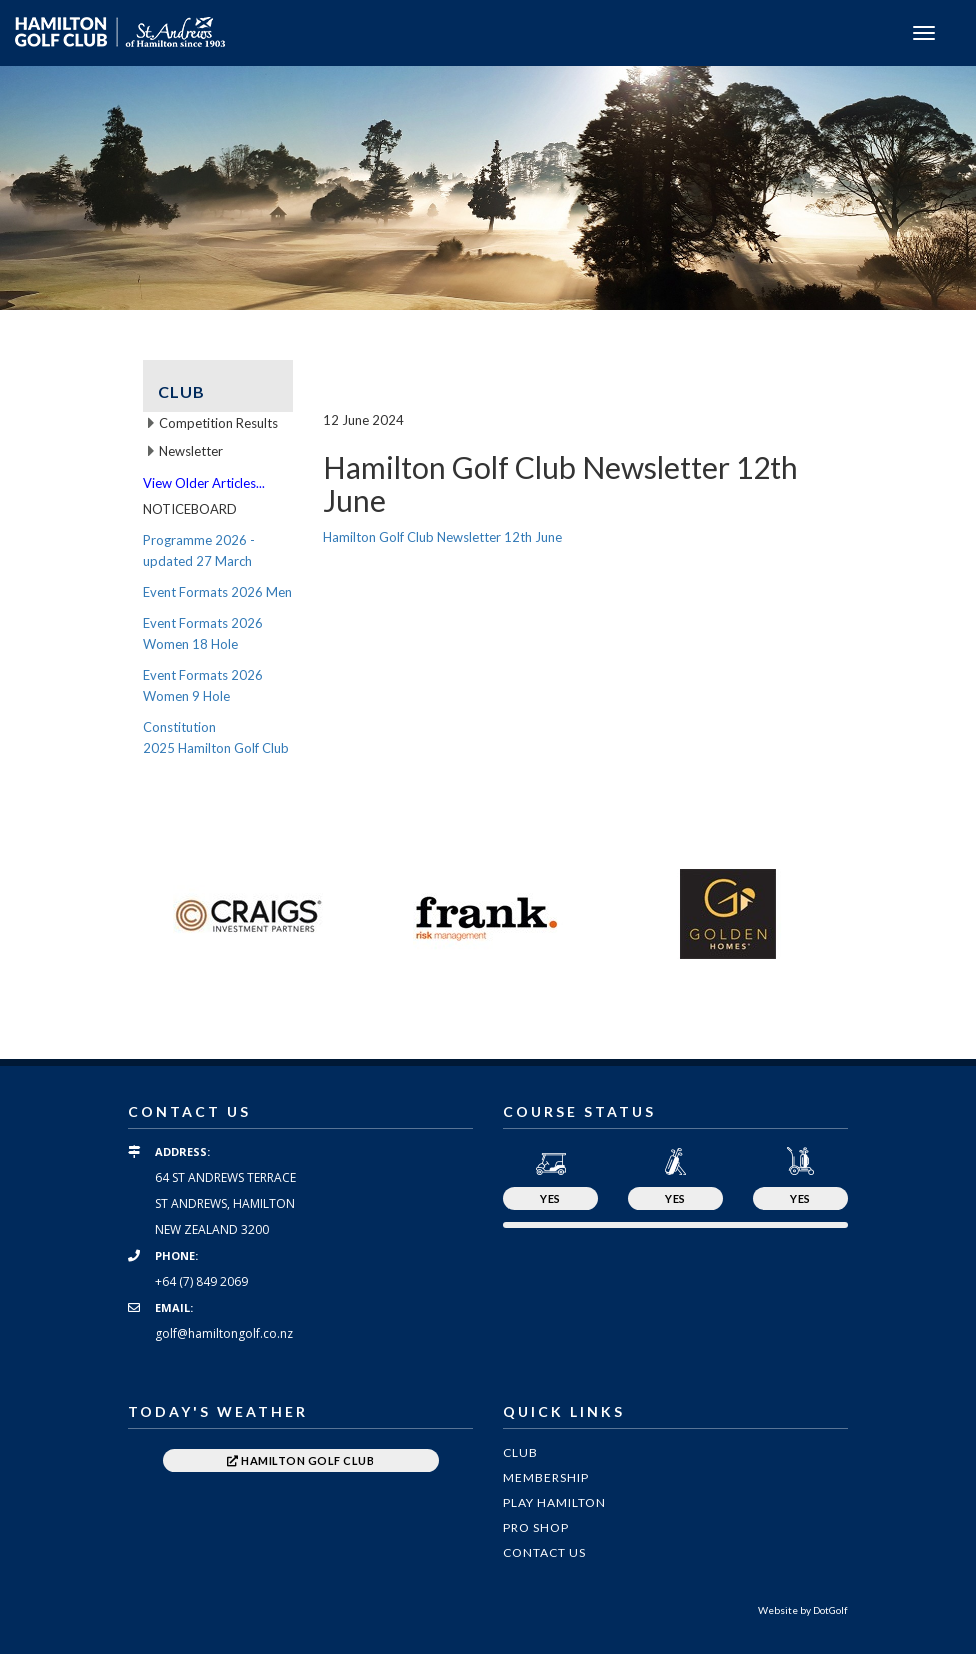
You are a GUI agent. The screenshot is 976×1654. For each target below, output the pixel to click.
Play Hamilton (554, 1502)
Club (520, 1452)
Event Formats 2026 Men (217, 592)
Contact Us (544, 1552)
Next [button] (863, 914)
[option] (488, 188)
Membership (546, 1477)
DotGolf (830, 1610)
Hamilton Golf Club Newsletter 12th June (442, 537)
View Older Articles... (204, 483)
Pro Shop (536, 1527)
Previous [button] (113, 914)
